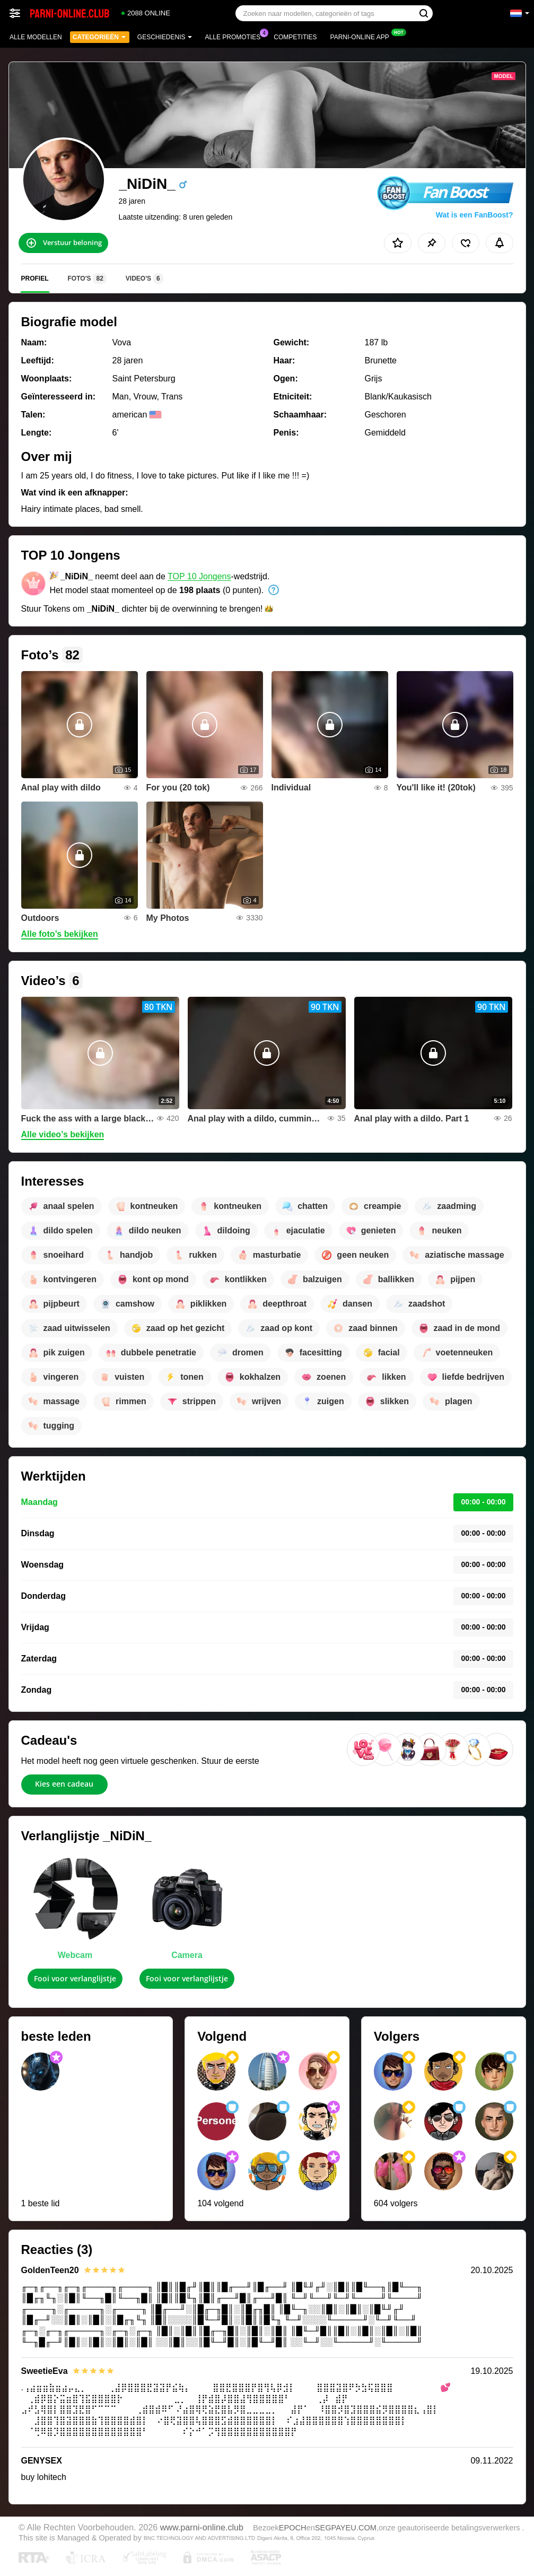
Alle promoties (235, 36)
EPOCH (293, 2527)
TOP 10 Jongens (199, 576)
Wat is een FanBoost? (474, 215)
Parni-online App (362, 36)
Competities (295, 37)
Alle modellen (36, 37)
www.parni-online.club (201, 2527)
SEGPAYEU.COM (346, 2527)
